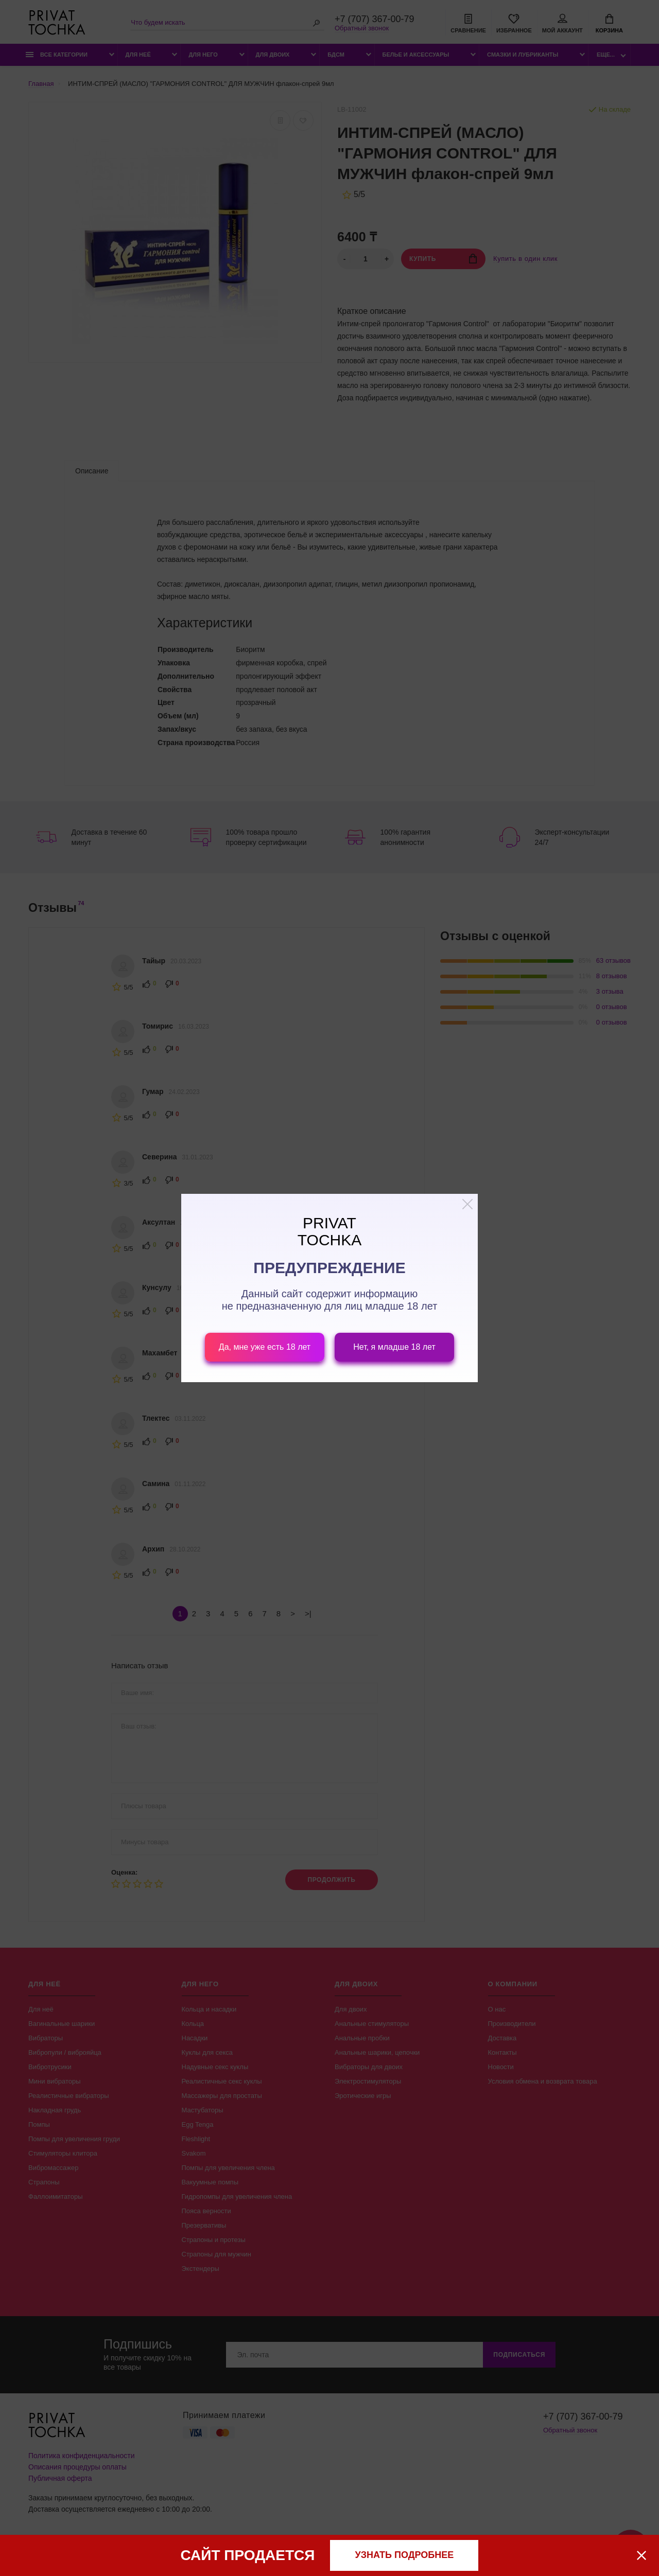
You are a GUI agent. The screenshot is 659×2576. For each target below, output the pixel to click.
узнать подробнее (404, 2555)
